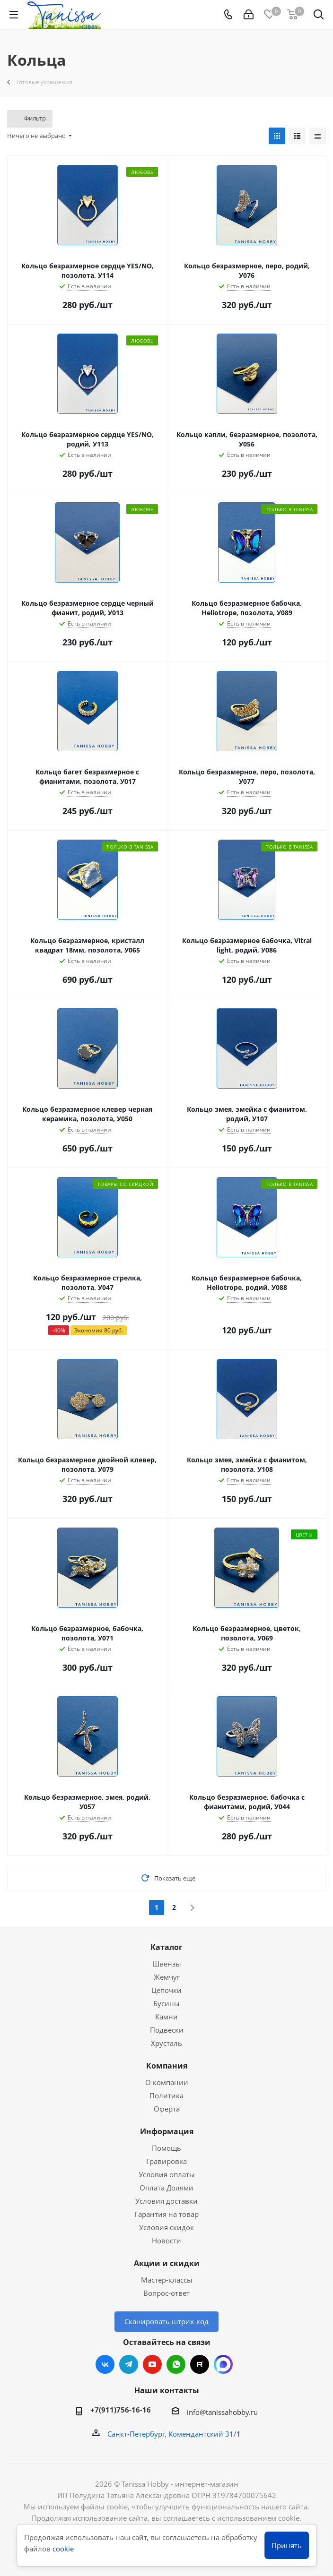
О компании (166, 2082)
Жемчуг (167, 1977)
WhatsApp (175, 2364)
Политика (166, 2095)
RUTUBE (199, 2364)
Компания (166, 2066)
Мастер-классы (167, 2279)
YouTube (152, 2364)
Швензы (166, 1963)
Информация (166, 2131)
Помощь (166, 2148)
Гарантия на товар (166, 2214)
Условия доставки (166, 2201)
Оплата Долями (166, 2187)
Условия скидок (166, 2227)
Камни (166, 2016)
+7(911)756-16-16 (120, 2409)
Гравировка (166, 2161)
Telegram (128, 2364)
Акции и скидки (167, 2263)
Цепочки (166, 1990)
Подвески (167, 2030)
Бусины (166, 2003)
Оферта (167, 2108)
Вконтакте (105, 2364)
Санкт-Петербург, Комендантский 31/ (172, 2434)
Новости (166, 2240)
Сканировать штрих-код (166, 2321)
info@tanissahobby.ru (222, 2412)
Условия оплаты (167, 2174)
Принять (287, 2545)
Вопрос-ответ (166, 2293)
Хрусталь (166, 2043)
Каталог (166, 1947)
